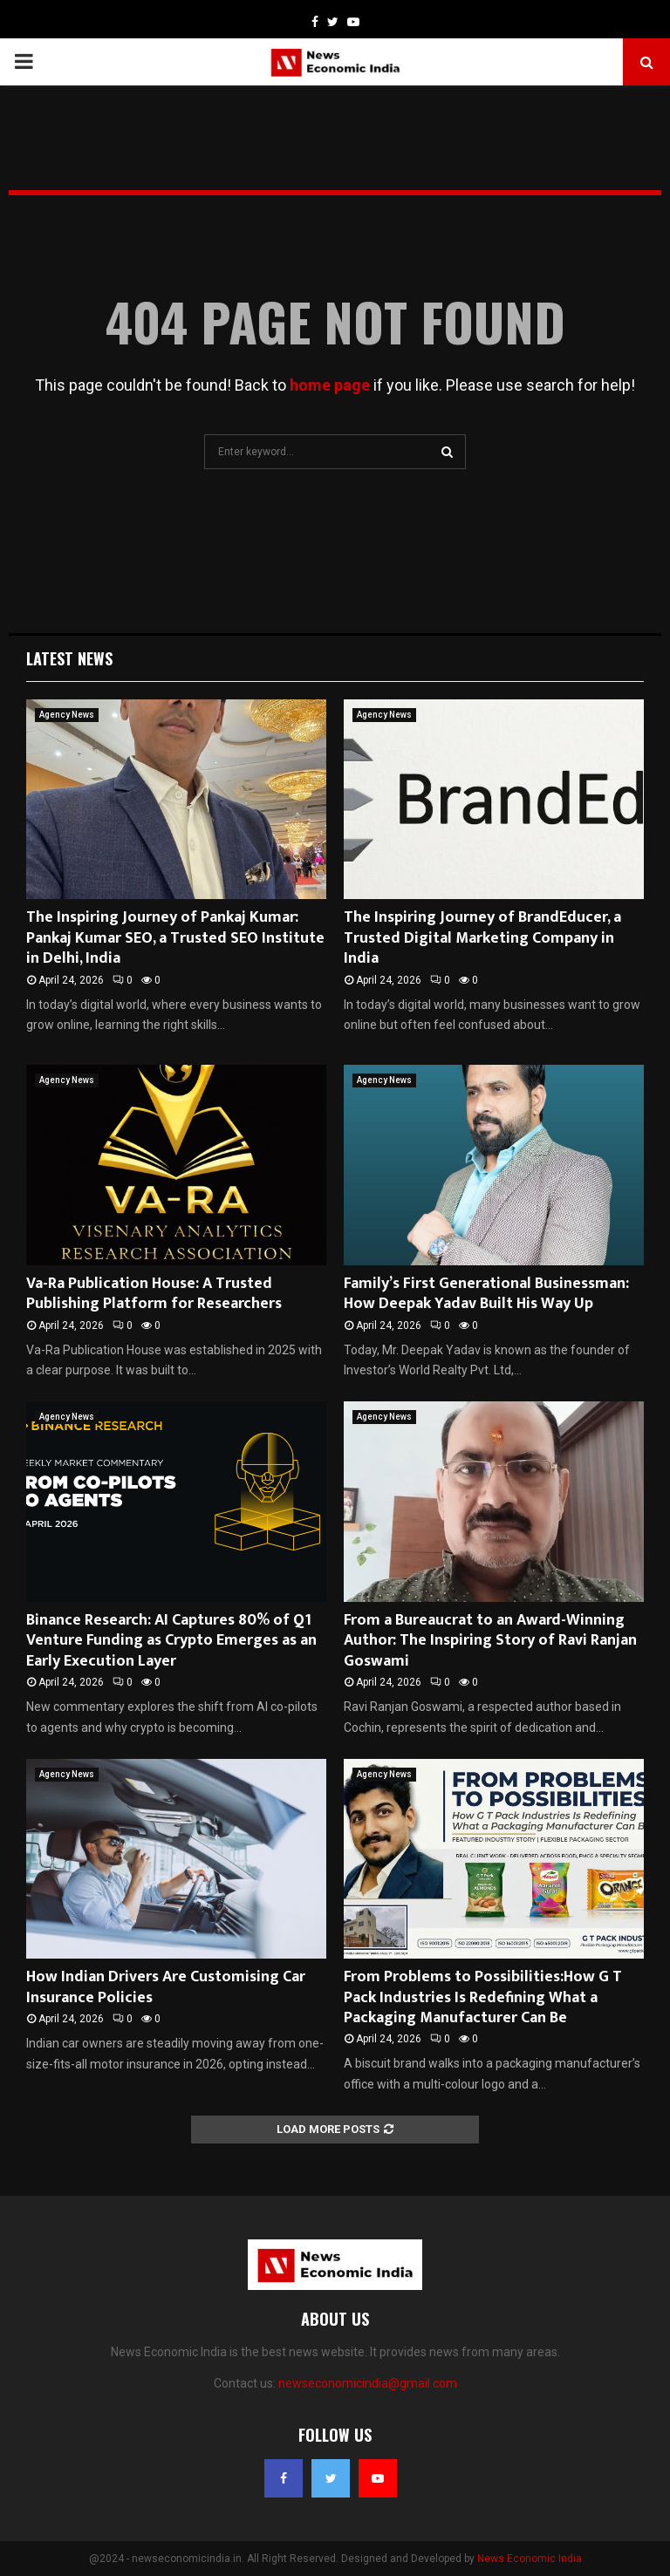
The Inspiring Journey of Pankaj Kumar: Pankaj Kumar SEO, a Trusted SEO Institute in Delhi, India (175, 937)
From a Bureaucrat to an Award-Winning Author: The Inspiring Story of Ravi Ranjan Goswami (490, 1640)
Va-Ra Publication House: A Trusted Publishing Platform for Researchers (154, 1294)
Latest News (69, 658)
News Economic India (529, 2558)
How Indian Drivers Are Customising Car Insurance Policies (165, 1987)
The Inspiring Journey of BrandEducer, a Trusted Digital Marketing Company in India (482, 937)
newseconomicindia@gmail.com (367, 2383)
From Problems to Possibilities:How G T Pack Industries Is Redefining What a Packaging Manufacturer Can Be (483, 1997)
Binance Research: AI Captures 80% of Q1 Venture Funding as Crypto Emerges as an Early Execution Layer (171, 1640)
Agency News (66, 714)
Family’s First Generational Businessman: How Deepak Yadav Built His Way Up (486, 1294)
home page (330, 385)
